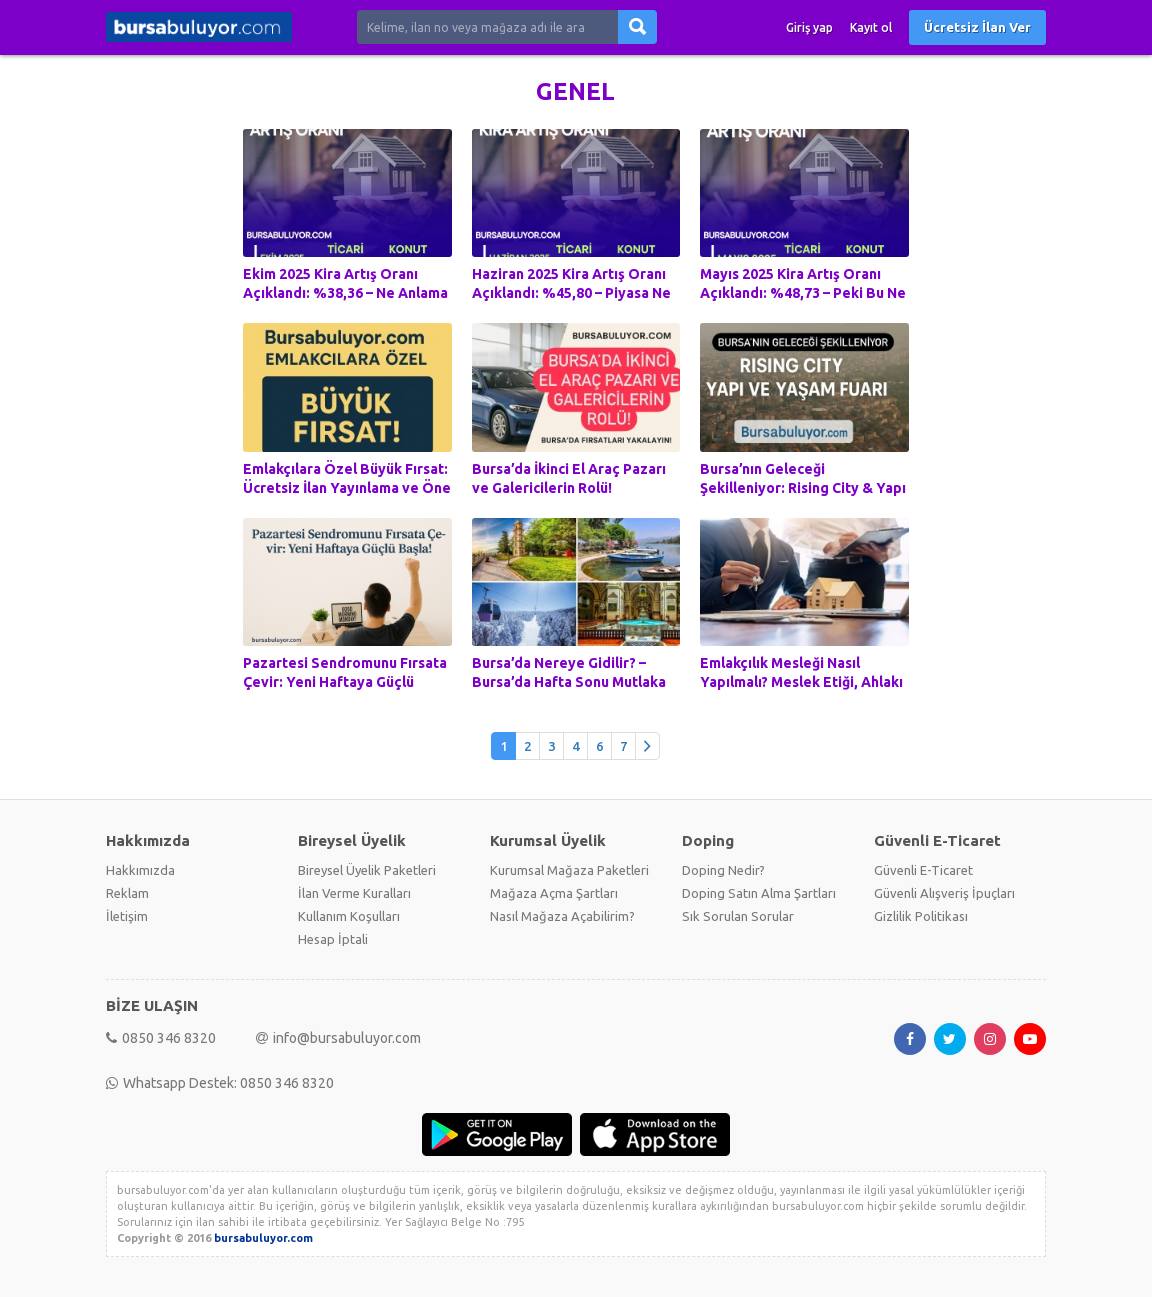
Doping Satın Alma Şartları (759, 893)
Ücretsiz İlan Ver (977, 27)
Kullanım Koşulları (349, 916)
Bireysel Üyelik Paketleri (367, 870)
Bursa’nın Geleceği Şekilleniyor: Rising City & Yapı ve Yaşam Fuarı (803, 488)
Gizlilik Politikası (921, 916)
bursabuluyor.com (263, 1238)
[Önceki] (647, 746)
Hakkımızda (140, 870)
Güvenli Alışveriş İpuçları (944, 893)
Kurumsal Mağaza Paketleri (569, 870)
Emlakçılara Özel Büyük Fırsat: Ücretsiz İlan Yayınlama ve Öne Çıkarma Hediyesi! (347, 488)
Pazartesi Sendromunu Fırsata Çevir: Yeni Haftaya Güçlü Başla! (345, 682)
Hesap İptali (333, 939)
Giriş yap (809, 27)
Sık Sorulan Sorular (738, 916)
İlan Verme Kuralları (354, 893)
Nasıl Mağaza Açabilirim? (562, 916)
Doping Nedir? (723, 870)
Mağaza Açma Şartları (554, 893)
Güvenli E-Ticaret (923, 870)
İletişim (127, 916)
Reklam (127, 893)
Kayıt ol (871, 27)
